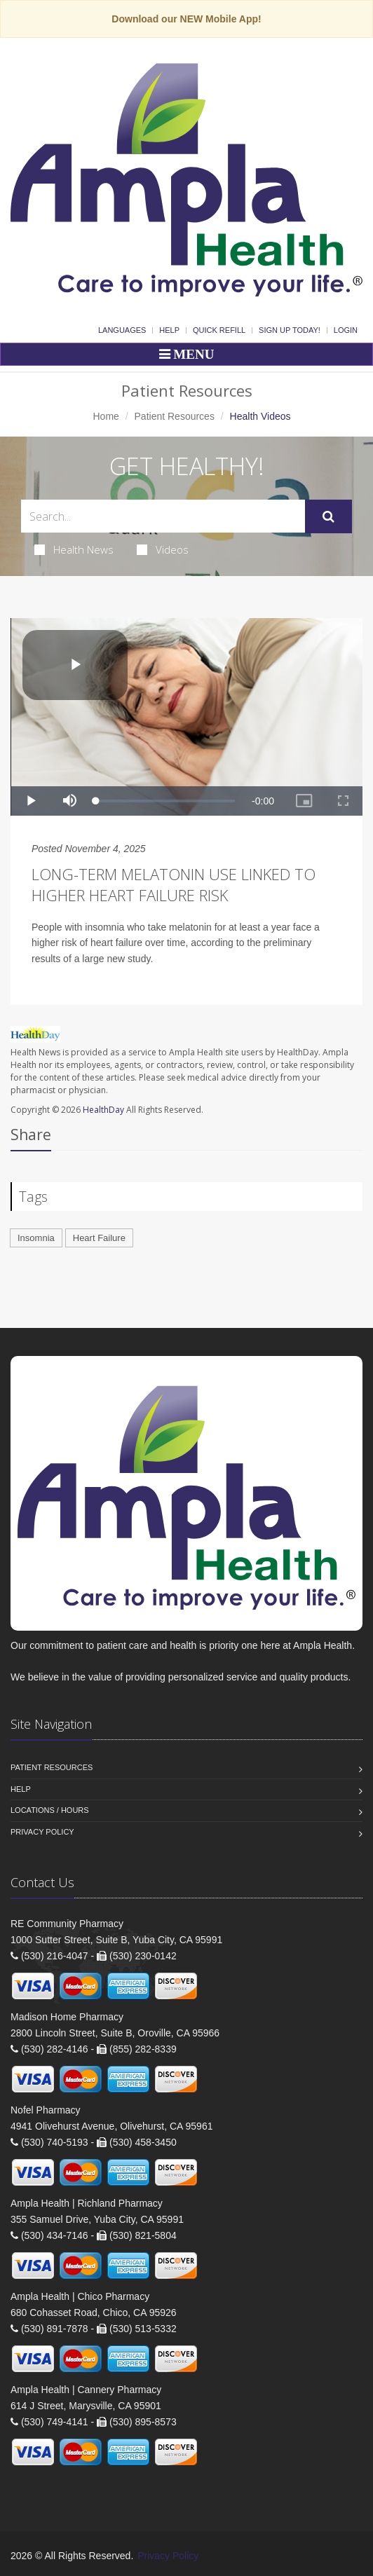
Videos (163, 549)
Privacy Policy (42, 1832)
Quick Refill (219, 330)
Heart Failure (99, 1238)
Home (105, 416)
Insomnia (36, 1238)
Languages (122, 330)
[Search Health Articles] (163, 516)
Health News (74, 549)
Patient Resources (175, 416)
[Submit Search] (328, 516)
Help (169, 330)
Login (346, 330)
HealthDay (103, 1110)
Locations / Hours (50, 1810)
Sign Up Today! (289, 330)
